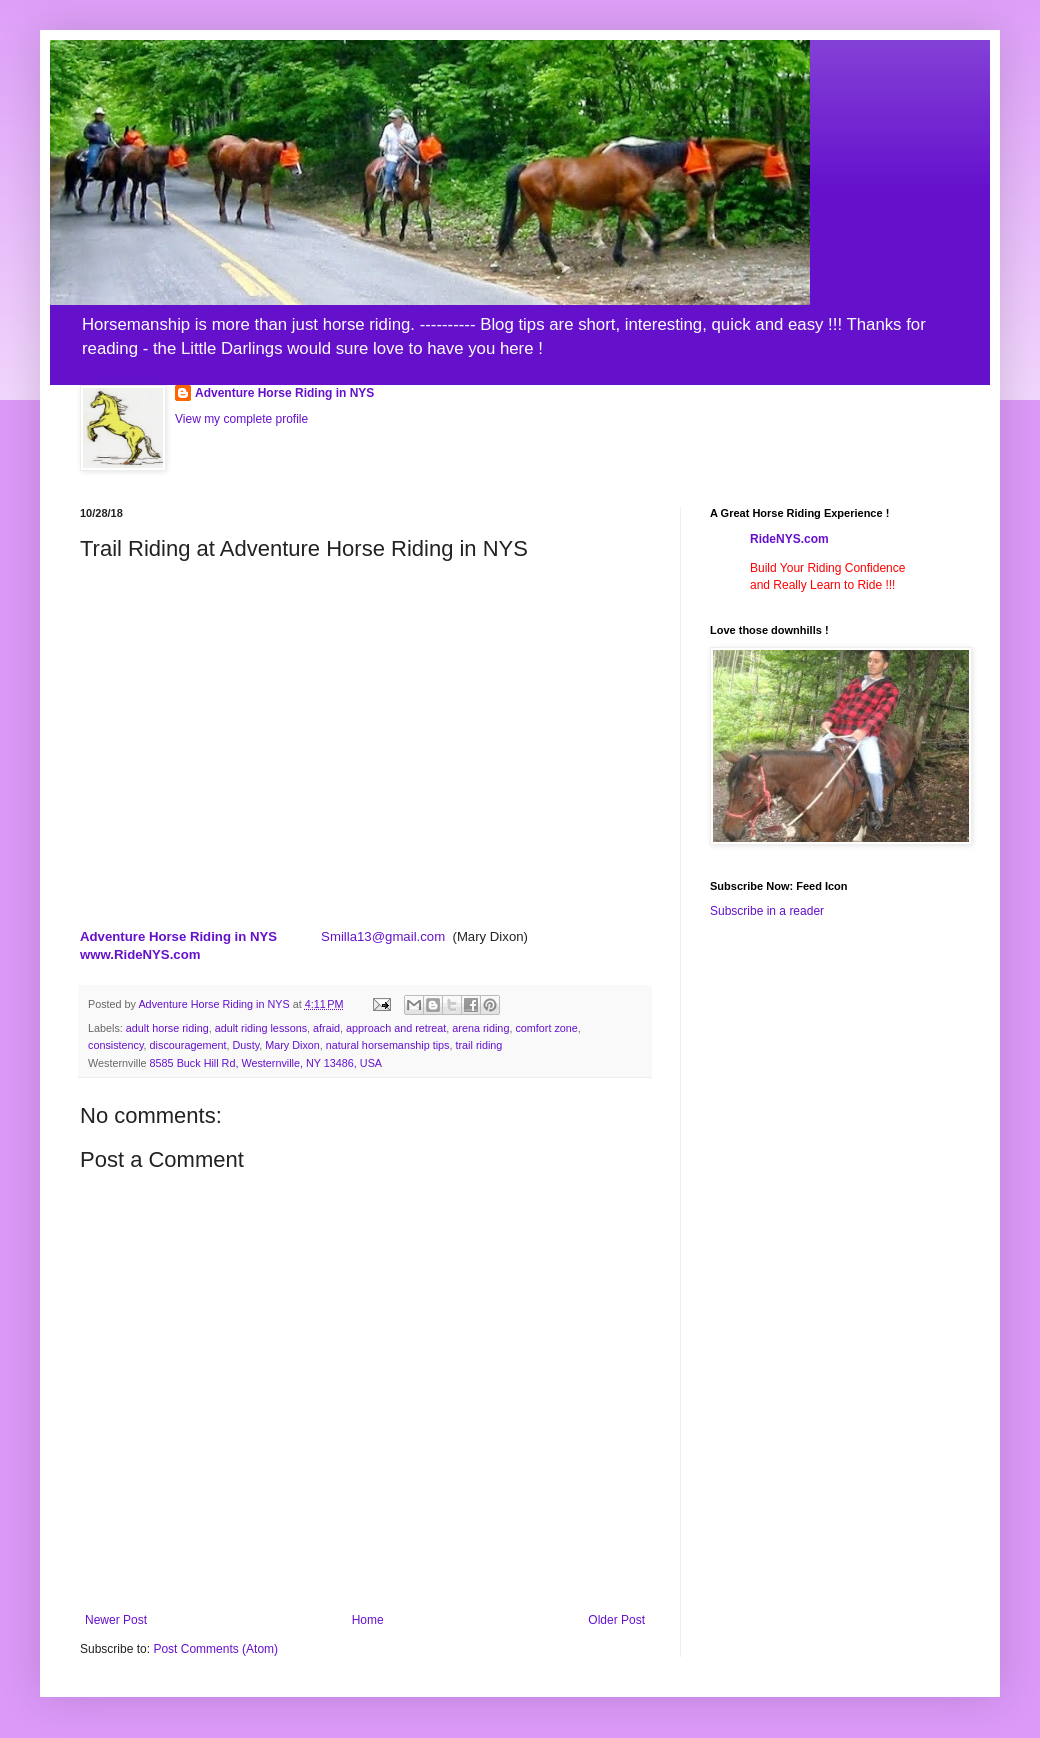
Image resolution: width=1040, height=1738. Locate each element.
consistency (116, 1045)
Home (368, 1620)
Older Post (616, 1620)
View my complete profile (241, 419)
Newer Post (116, 1620)
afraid (326, 1028)
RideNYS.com (789, 539)
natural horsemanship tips (388, 1045)
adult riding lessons (261, 1028)
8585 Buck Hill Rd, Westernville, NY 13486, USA (266, 1063)
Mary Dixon (292, 1045)
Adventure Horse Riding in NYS (284, 393)
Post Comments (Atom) (215, 1649)
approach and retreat (396, 1028)
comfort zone (546, 1028)
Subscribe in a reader (767, 911)
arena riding (480, 1028)
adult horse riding (167, 1028)
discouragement (188, 1045)
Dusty (245, 1045)
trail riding (479, 1045)
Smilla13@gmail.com (383, 936)
